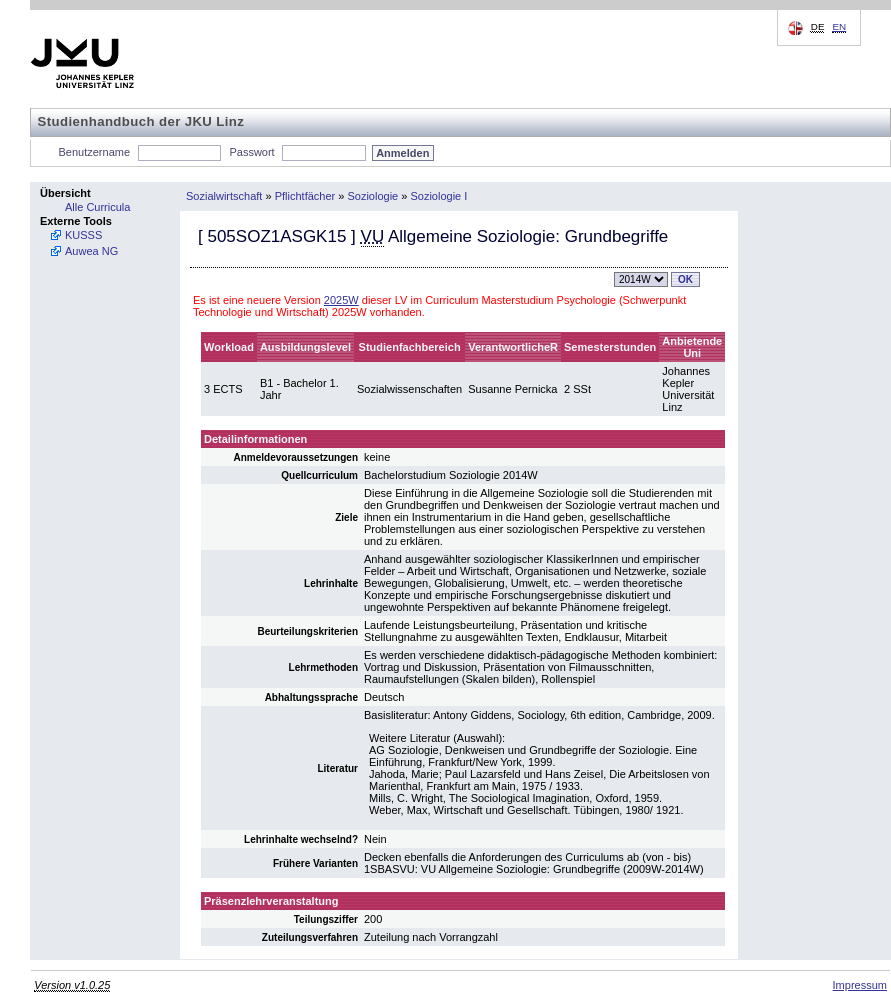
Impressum (860, 985)
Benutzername (95, 152)
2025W (341, 300)
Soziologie (372, 196)
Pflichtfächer (305, 196)
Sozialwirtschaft (224, 196)
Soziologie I (438, 196)
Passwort (251, 152)
